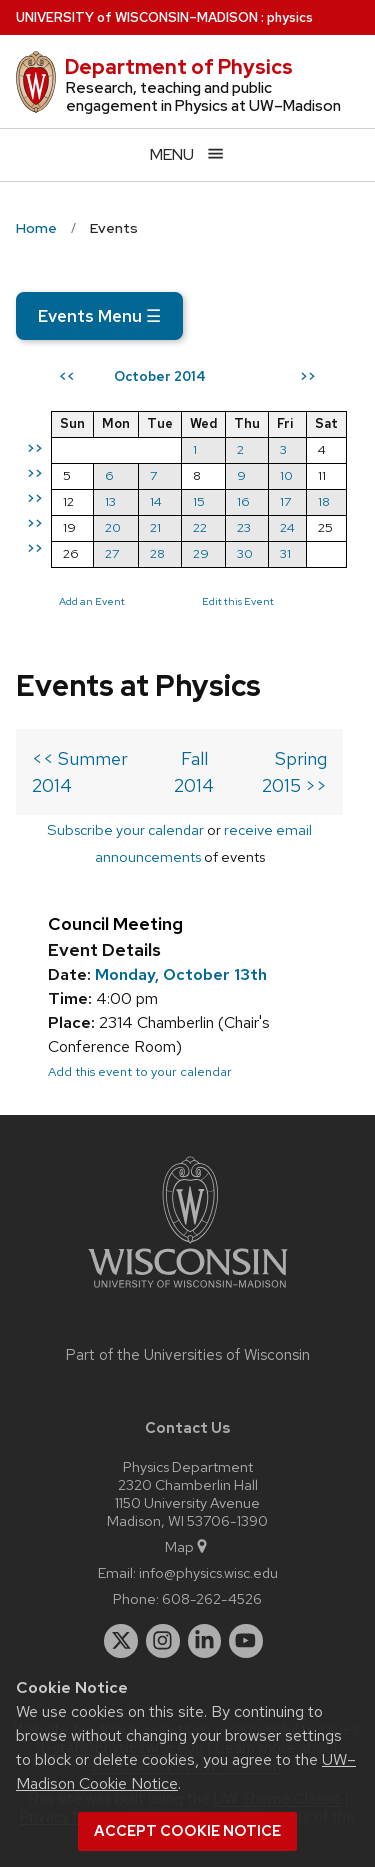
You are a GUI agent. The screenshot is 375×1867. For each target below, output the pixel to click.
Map (187, 1546)
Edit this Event (238, 601)
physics (290, 17)
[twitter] (121, 1641)
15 (199, 501)
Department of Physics (179, 67)
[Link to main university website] (188, 1291)
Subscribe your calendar (125, 829)
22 (200, 527)
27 (112, 553)
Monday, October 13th (181, 974)
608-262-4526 (212, 1598)
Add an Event (92, 601)
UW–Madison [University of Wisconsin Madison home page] (137, 17)
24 (287, 527)
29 (201, 553)
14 (156, 501)
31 (285, 553)
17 (285, 501)
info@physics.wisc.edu (208, 1572)
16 (243, 501)
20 (113, 527)
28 (157, 553)
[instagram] (163, 1641)
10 (286, 475)
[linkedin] (205, 1641)
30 (245, 553)
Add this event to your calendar (140, 1071)
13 (110, 501)
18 (324, 501)
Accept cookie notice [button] (187, 1831)
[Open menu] (187, 154)
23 (244, 527)
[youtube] (246, 1641)
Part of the (188, 1355)
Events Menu (99, 316)
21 (155, 527)
